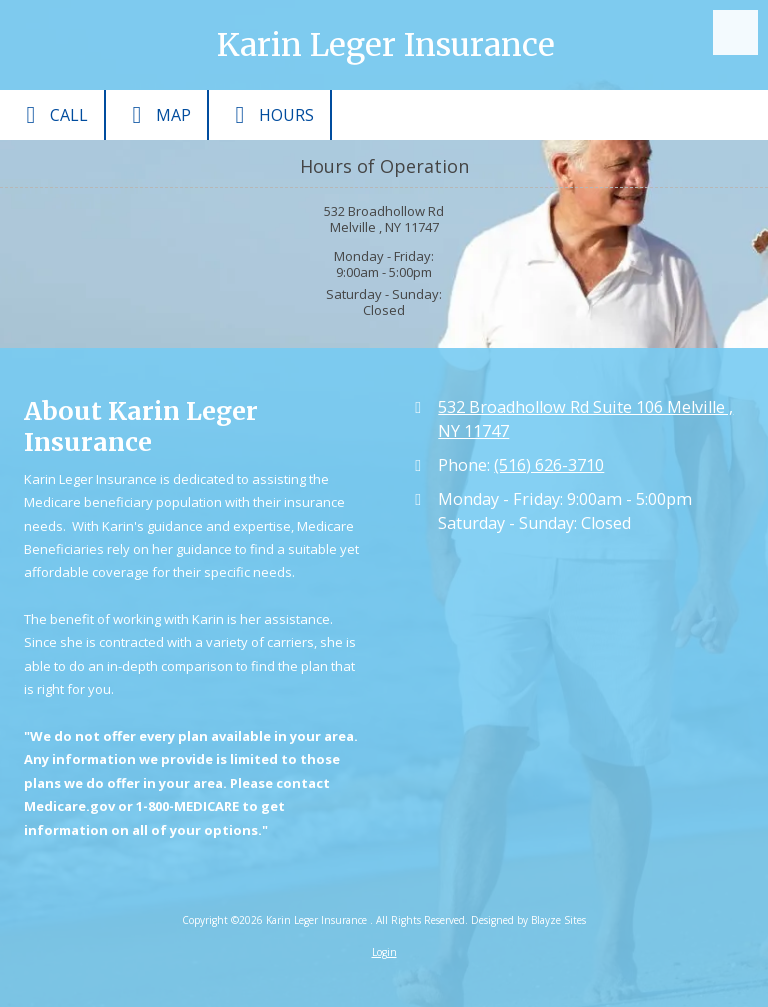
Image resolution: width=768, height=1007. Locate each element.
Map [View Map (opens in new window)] (156, 115)
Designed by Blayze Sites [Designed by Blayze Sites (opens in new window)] (528, 920)
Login (384, 952)
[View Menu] (735, 32)
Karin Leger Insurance (386, 45)
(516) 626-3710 (549, 465)
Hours (269, 115)
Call (52, 115)
